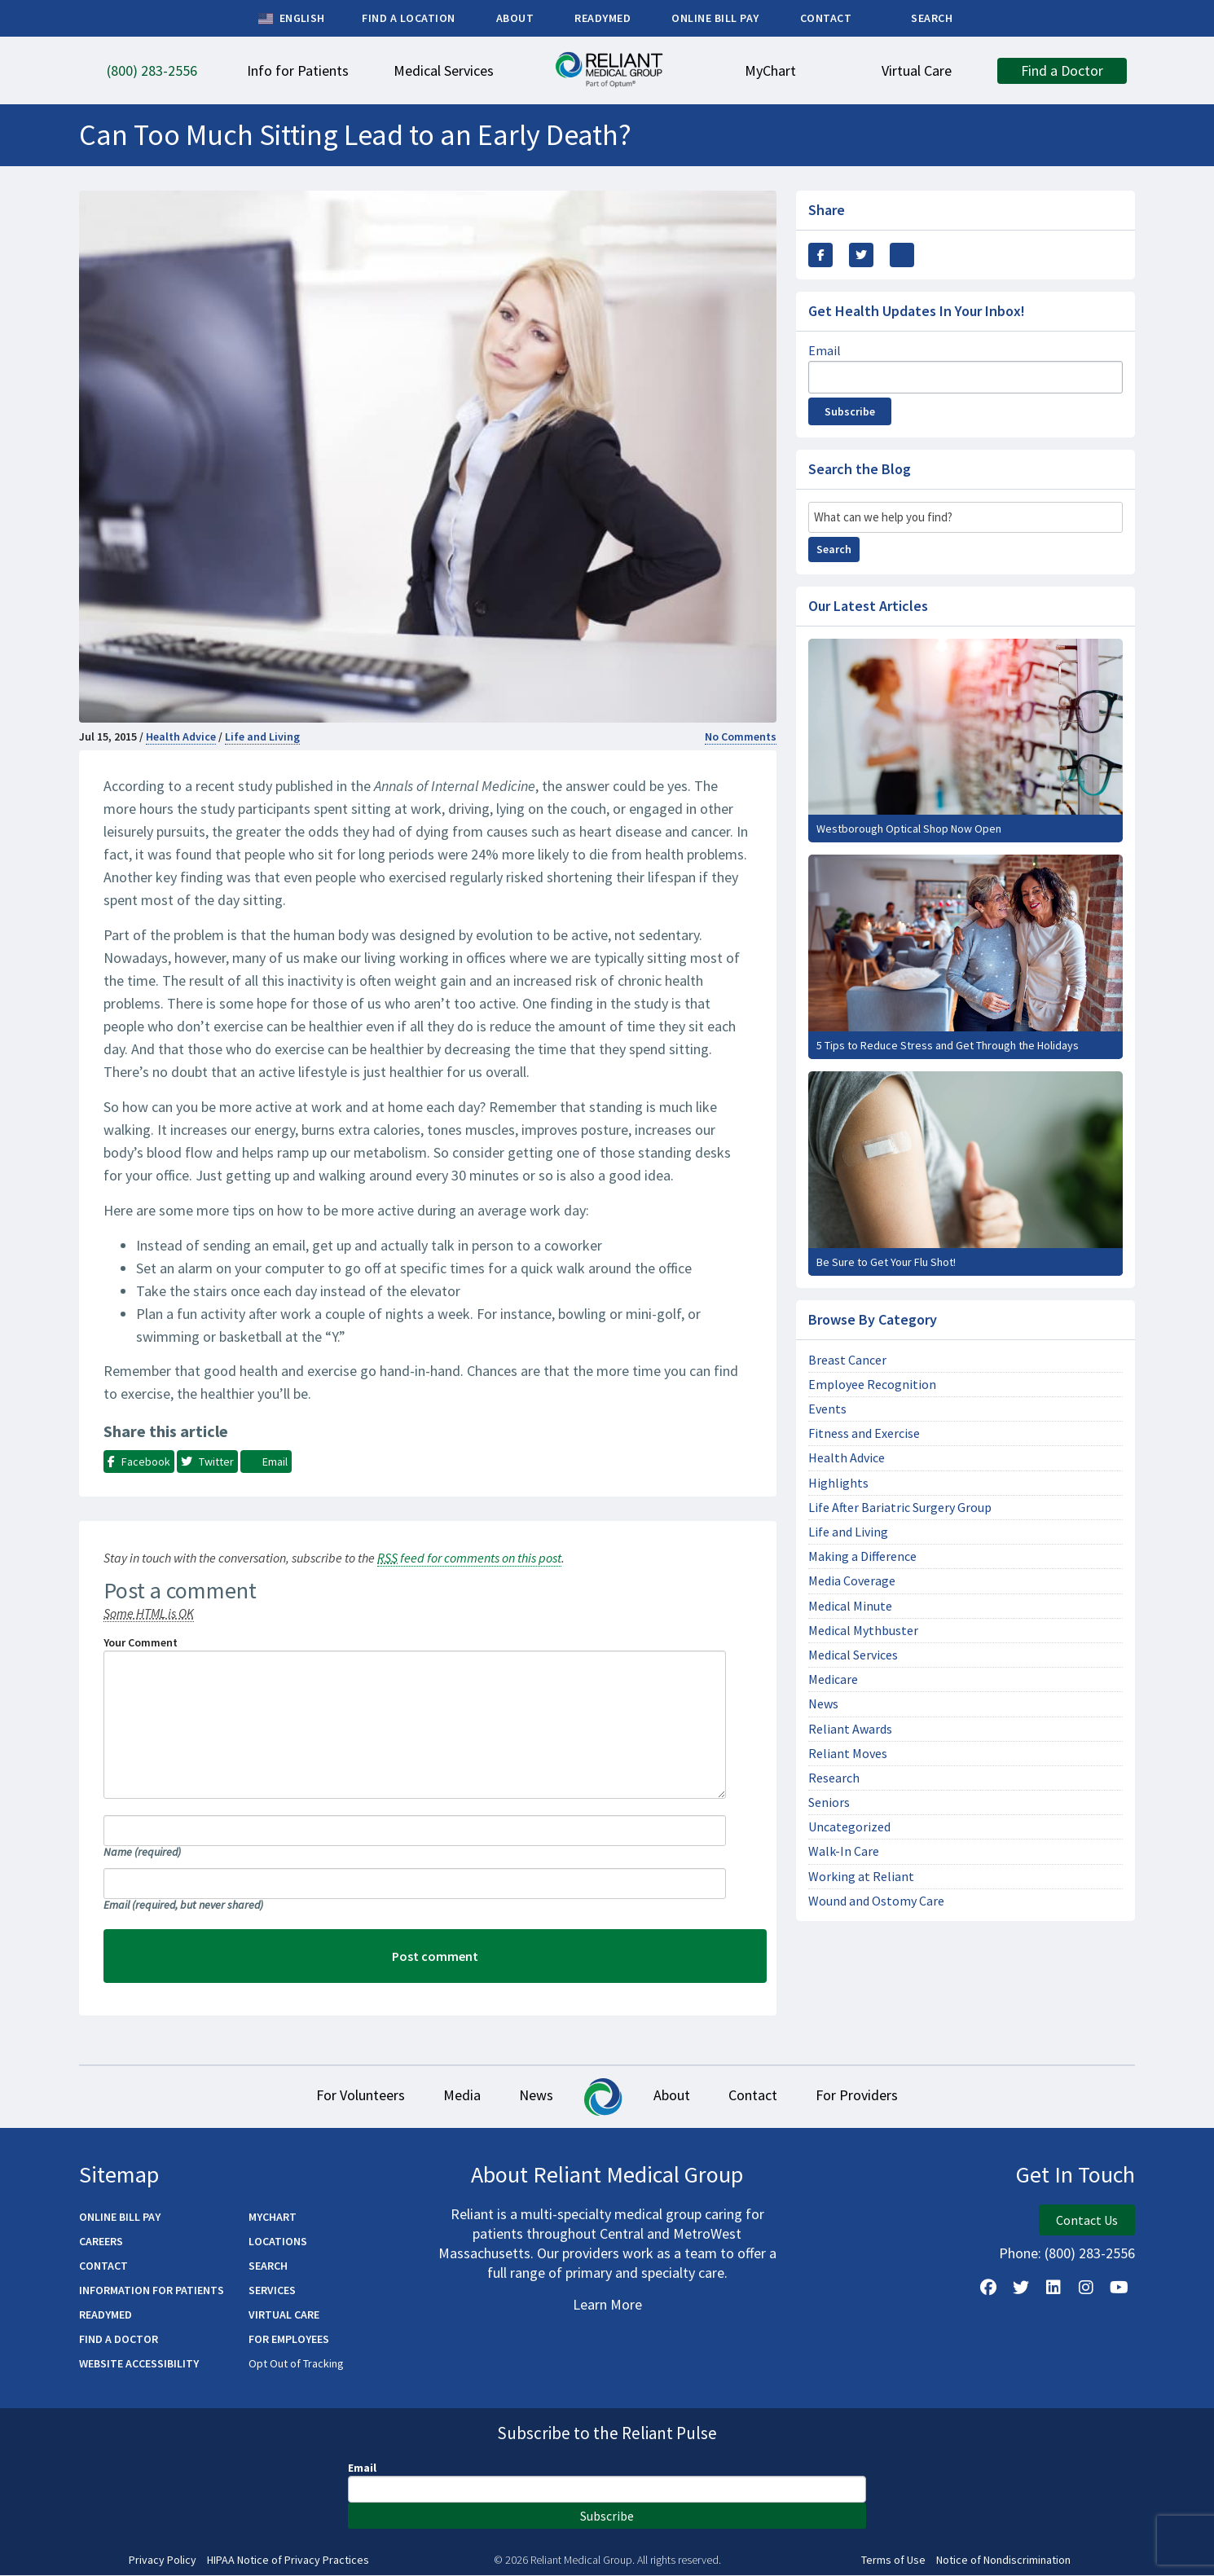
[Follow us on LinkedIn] (1053, 2288)
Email (183, 1904)
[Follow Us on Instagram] (1086, 2288)
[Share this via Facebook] (820, 255)
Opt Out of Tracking (296, 2364)
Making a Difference (862, 1556)
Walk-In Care (843, 1851)
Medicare (833, 1679)
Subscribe (850, 411)
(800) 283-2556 (1090, 2253)
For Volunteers (333, 2096)
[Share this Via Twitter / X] (861, 255)
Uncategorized (849, 1827)
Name (142, 1851)
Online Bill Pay (120, 2217)
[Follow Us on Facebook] (988, 2288)
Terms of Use (893, 2561)
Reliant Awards (850, 1729)
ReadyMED (105, 2315)
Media (445, 2096)
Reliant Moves (847, 1753)
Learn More (607, 2305)
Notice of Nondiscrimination (1003, 2561)
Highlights (838, 1483)
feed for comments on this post (469, 1558)
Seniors (829, 1802)
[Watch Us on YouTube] (1118, 2288)
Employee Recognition (872, 1384)
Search (833, 549)
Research (834, 1778)
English (291, 19)
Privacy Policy (162, 2561)
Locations (278, 2242)
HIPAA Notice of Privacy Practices (288, 2561)
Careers (101, 2242)
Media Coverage (851, 1581)
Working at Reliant (861, 1876)
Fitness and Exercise (864, 1433)
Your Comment (140, 1642)
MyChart (273, 2217)
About (677, 2096)
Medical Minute (850, 1606)
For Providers (883, 2096)
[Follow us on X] (1021, 2288)
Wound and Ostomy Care (876, 1901)
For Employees (289, 2339)
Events (827, 1409)
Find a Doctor (118, 2339)
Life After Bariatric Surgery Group (900, 1507)
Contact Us (1087, 2221)
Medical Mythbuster (863, 1630)
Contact (769, 2096)
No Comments (740, 736)
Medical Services (853, 1655)
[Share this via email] (902, 255)
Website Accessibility (139, 2364)
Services (272, 2291)
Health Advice (181, 736)
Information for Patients (151, 2291)
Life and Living (262, 736)
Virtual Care (284, 2315)
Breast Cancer (847, 1360)
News (823, 1704)
